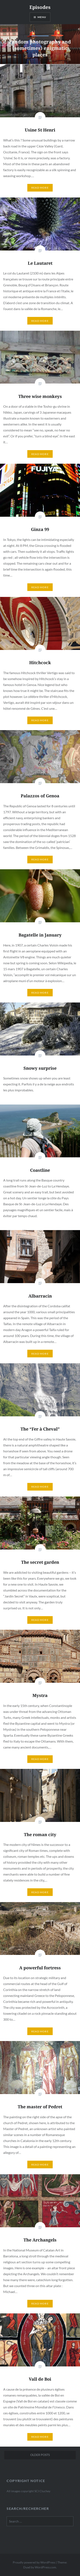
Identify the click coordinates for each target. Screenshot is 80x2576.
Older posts (40, 2455)
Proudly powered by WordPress (34, 2562)
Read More (40, 187)
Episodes (40, 7)
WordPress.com (45, 2567)
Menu (42, 17)
